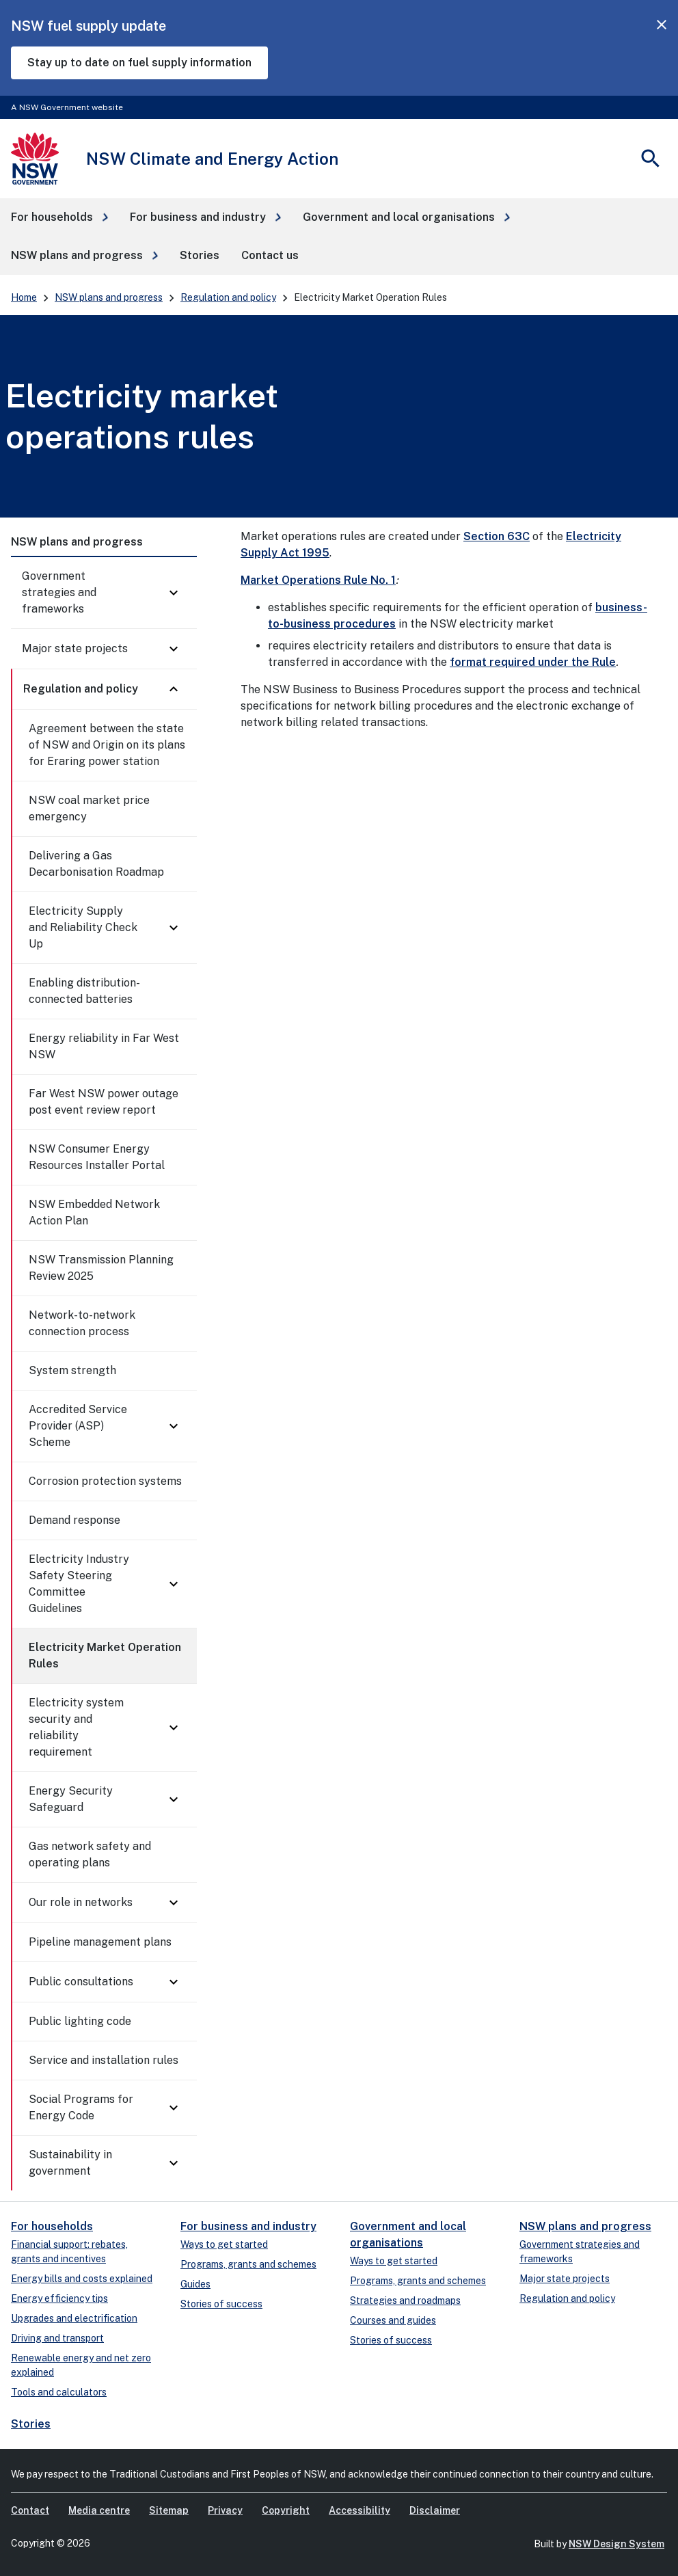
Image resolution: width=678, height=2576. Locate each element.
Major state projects (75, 648)
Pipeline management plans (100, 1941)
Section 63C (496, 536)
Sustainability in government (70, 2162)
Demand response (74, 1520)
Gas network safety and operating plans (90, 1854)
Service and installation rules (103, 2060)
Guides (195, 2284)
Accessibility (359, 2510)
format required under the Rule (533, 662)
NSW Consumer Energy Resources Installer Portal (97, 1157)
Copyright (286, 2510)
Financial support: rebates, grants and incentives (69, 2251)
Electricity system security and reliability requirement (76, 1727)
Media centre (99, 2510)
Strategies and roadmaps (405, 2300)
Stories (31, 2423)
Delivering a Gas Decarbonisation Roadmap (96, 863)
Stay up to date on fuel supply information (139, 62)
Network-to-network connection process (82, 1323)
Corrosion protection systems (105, 1481)
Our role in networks (81, 1902)
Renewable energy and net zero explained (81, 2365)
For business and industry (248, 2226)
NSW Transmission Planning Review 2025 (101, 1268)
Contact (30, 2510)
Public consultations (81, 1981)
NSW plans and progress (109, 297)
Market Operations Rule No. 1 (318, 580)
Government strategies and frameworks (59, 592)
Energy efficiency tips (59, 2298)
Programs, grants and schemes (248, 2264)
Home (24, 297)
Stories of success (221, 2303)
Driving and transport (57, 2338)
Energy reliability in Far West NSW (104, 1046)
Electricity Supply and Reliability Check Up (83, 927)
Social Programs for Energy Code (81, 2107)
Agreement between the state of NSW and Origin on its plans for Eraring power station (107, 745)
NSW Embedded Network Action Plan (94, 1212)
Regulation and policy (228, 297)
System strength (72, 1370)
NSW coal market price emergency (89, 808)
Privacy (225, 2510)
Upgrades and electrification (74, 2318)
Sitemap (169, 2510)
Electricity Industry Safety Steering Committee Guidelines (79, 1584)
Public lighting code (80, 2021)
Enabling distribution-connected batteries (84, 991)
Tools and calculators (59, 2392)
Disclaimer (434, 2510)
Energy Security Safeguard (71, 1799)
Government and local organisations (408, 2234)
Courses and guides (393, 2320)
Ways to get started (224, 2244)
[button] (59, 217)
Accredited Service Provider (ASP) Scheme (78, 1426)
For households (52, 2226)
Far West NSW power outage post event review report (103, 1101)
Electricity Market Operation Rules (105, 1655)
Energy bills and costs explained (81, 2278)
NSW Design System (616, 2543)
